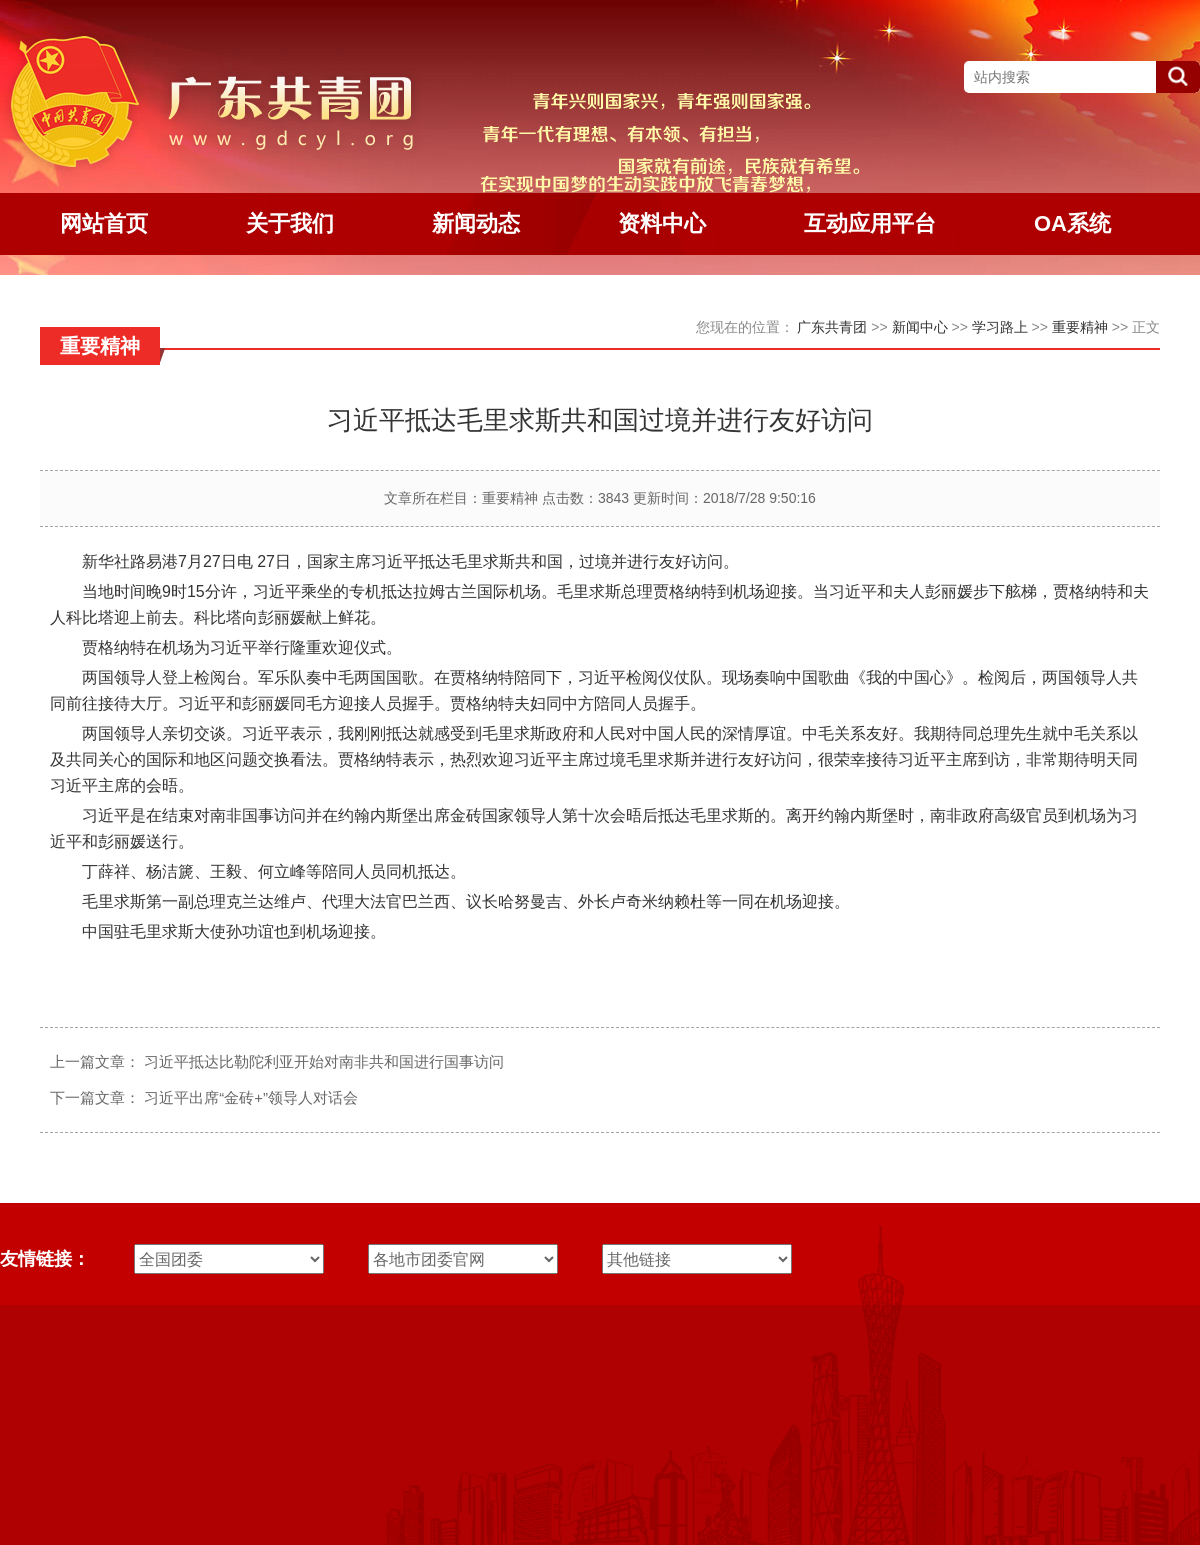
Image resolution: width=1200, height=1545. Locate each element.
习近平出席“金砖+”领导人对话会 (251, 1097)
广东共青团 (832, 327)
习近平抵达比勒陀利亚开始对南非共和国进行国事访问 (324, 1061)
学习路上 (1000, 327)
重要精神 (1080, 327)
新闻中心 (920, 327)
